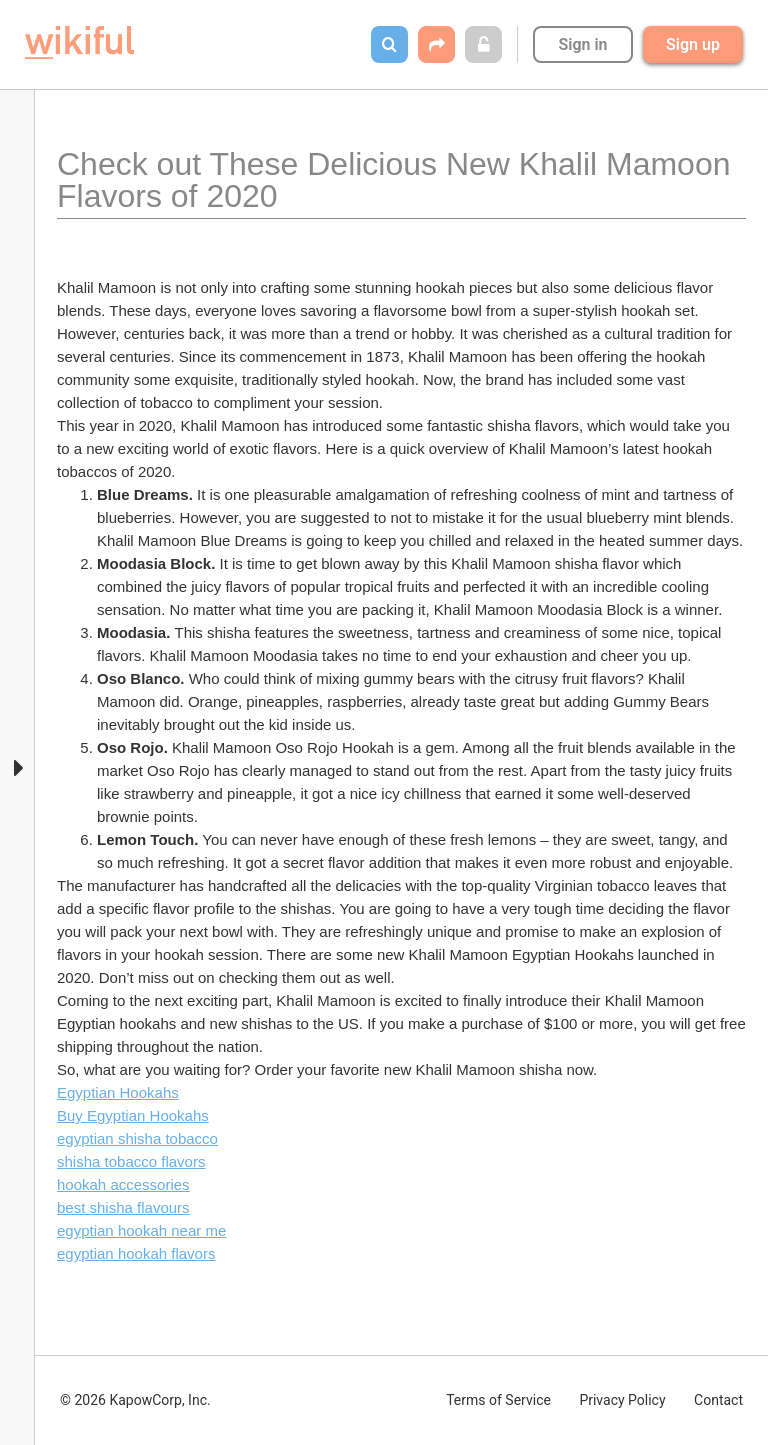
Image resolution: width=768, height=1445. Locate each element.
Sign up (693, 44)
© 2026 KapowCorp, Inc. (135, 1400)
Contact (718, 1400)
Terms (498, 1400)
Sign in (582, 44)
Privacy (622, 1400)
